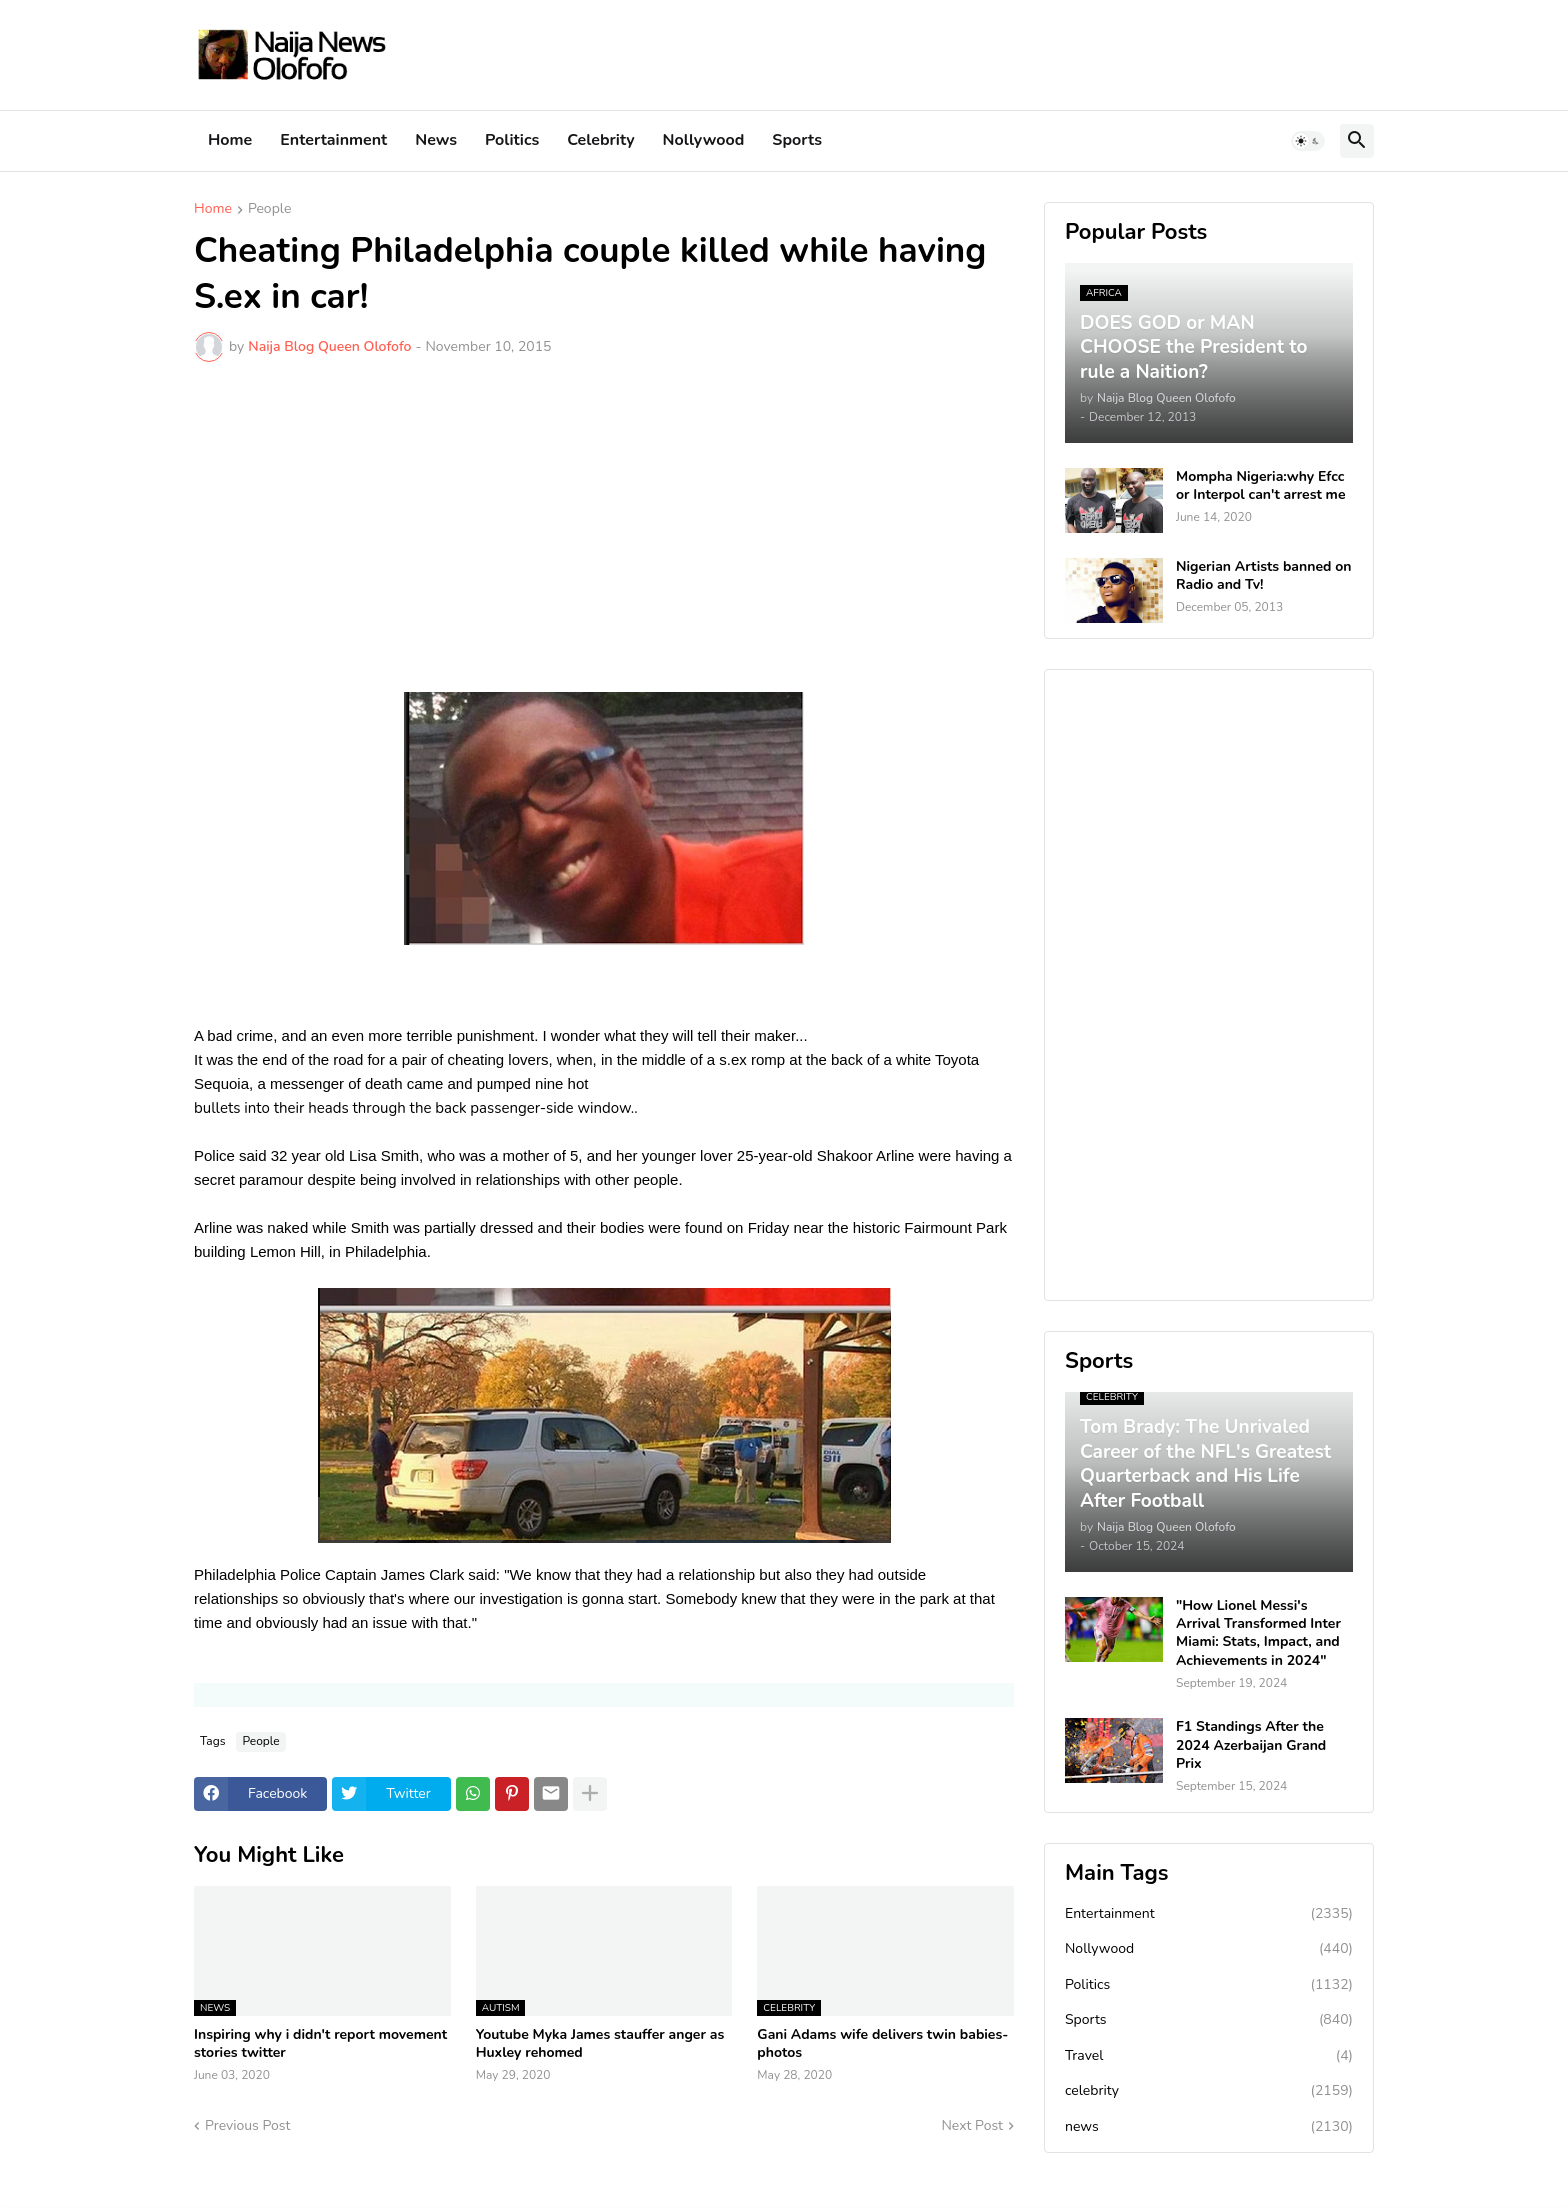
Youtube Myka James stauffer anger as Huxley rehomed (600, 2044)
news (1209, 2127)
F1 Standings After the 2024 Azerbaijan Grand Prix (1251, 1745)
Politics (512, 140)
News (436, 140)
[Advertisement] (604, 527)
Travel (1209, 2056)
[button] (1308, 141)
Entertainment (333, 140)
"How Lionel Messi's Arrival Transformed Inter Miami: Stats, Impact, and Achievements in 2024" (1258, 1633)
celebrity (1209, 2091)
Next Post (972, 2125)
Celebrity (600, 140)
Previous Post (247, 2125)
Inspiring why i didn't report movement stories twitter (320, 2044)
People (269, 210)
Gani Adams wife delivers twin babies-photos (882, 2044)
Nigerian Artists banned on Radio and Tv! (1263, 576)
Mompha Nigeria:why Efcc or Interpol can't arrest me (1260, 486)
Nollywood (704, 140)
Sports (797, 140)
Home (230, 140)
